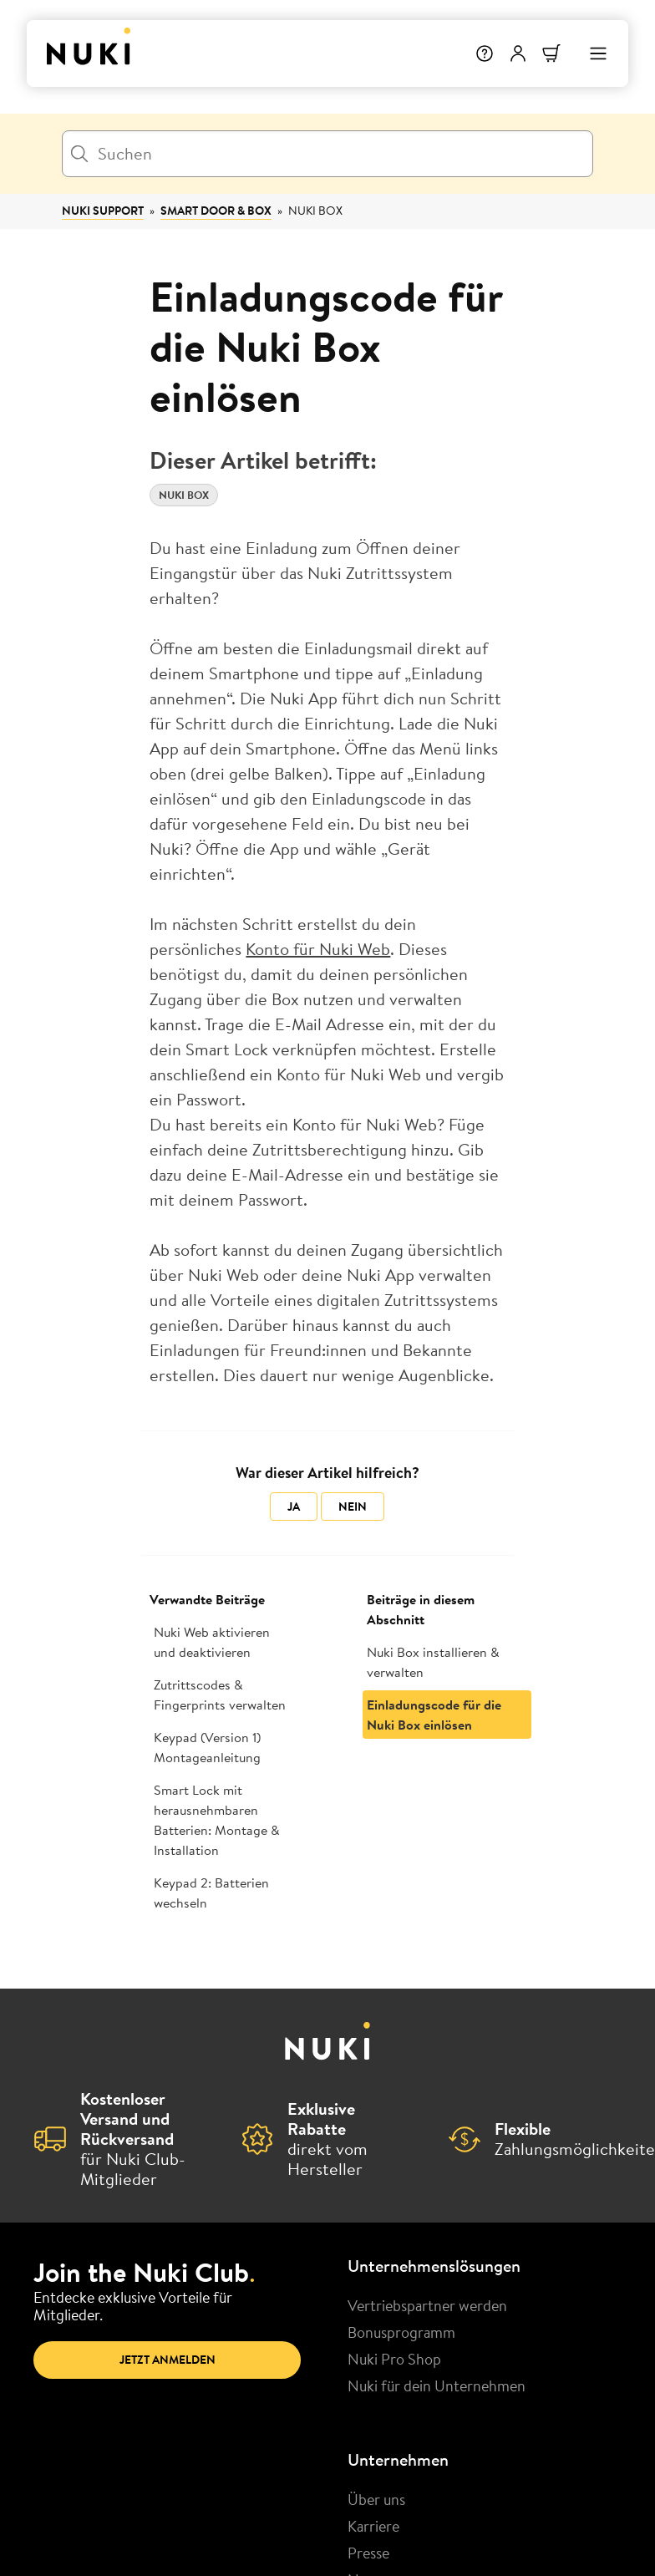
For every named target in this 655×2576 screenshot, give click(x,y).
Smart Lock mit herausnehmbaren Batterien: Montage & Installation (217, 1820)
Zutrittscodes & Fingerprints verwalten (220, 1694)
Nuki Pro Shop (394, 2359)
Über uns (376, 2499)
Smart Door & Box (216, 210)
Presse (368, 2552)
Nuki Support (103, 210)
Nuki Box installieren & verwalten (433, 1662)
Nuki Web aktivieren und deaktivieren (212, 1642)
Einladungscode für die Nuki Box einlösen (434, 1714)
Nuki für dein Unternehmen (437, 2385)
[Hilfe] (484, 53)
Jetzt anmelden (167, 2359)
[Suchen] (327, 153)
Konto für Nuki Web (318, 949)
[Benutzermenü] (518, 53)
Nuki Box (315, 210)
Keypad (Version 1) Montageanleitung (207, 1747)
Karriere (373, 2526)
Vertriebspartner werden (427, 2305)
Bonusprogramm (401, 2332)
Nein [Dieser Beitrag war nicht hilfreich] (352, 1506)
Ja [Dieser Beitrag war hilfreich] (293, 1506)
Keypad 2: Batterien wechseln (211, 1892)
